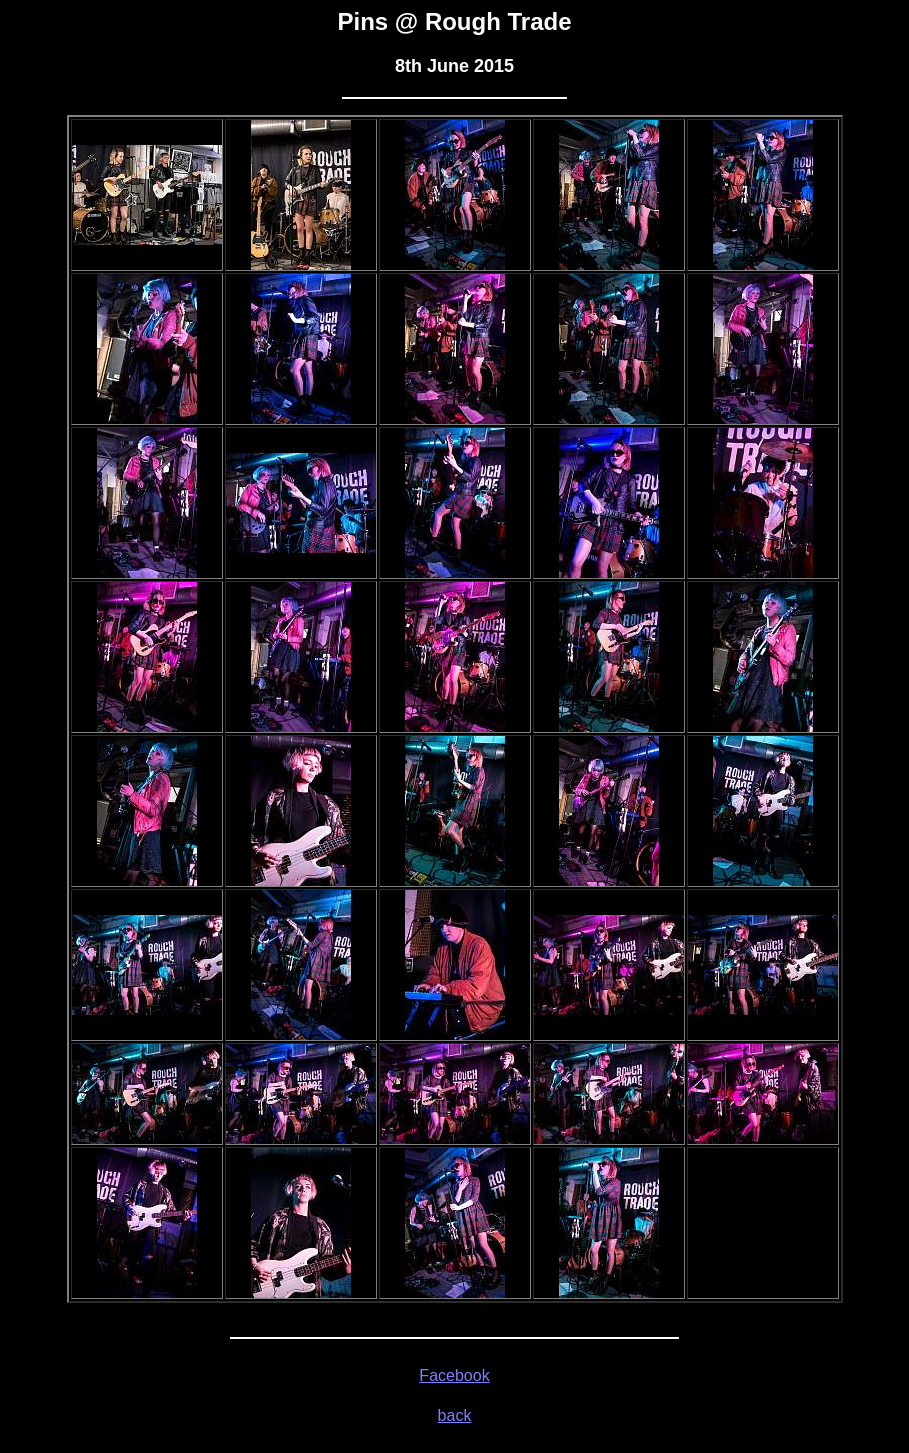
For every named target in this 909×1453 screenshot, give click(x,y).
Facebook (454, 1375)
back (455, 1415)
